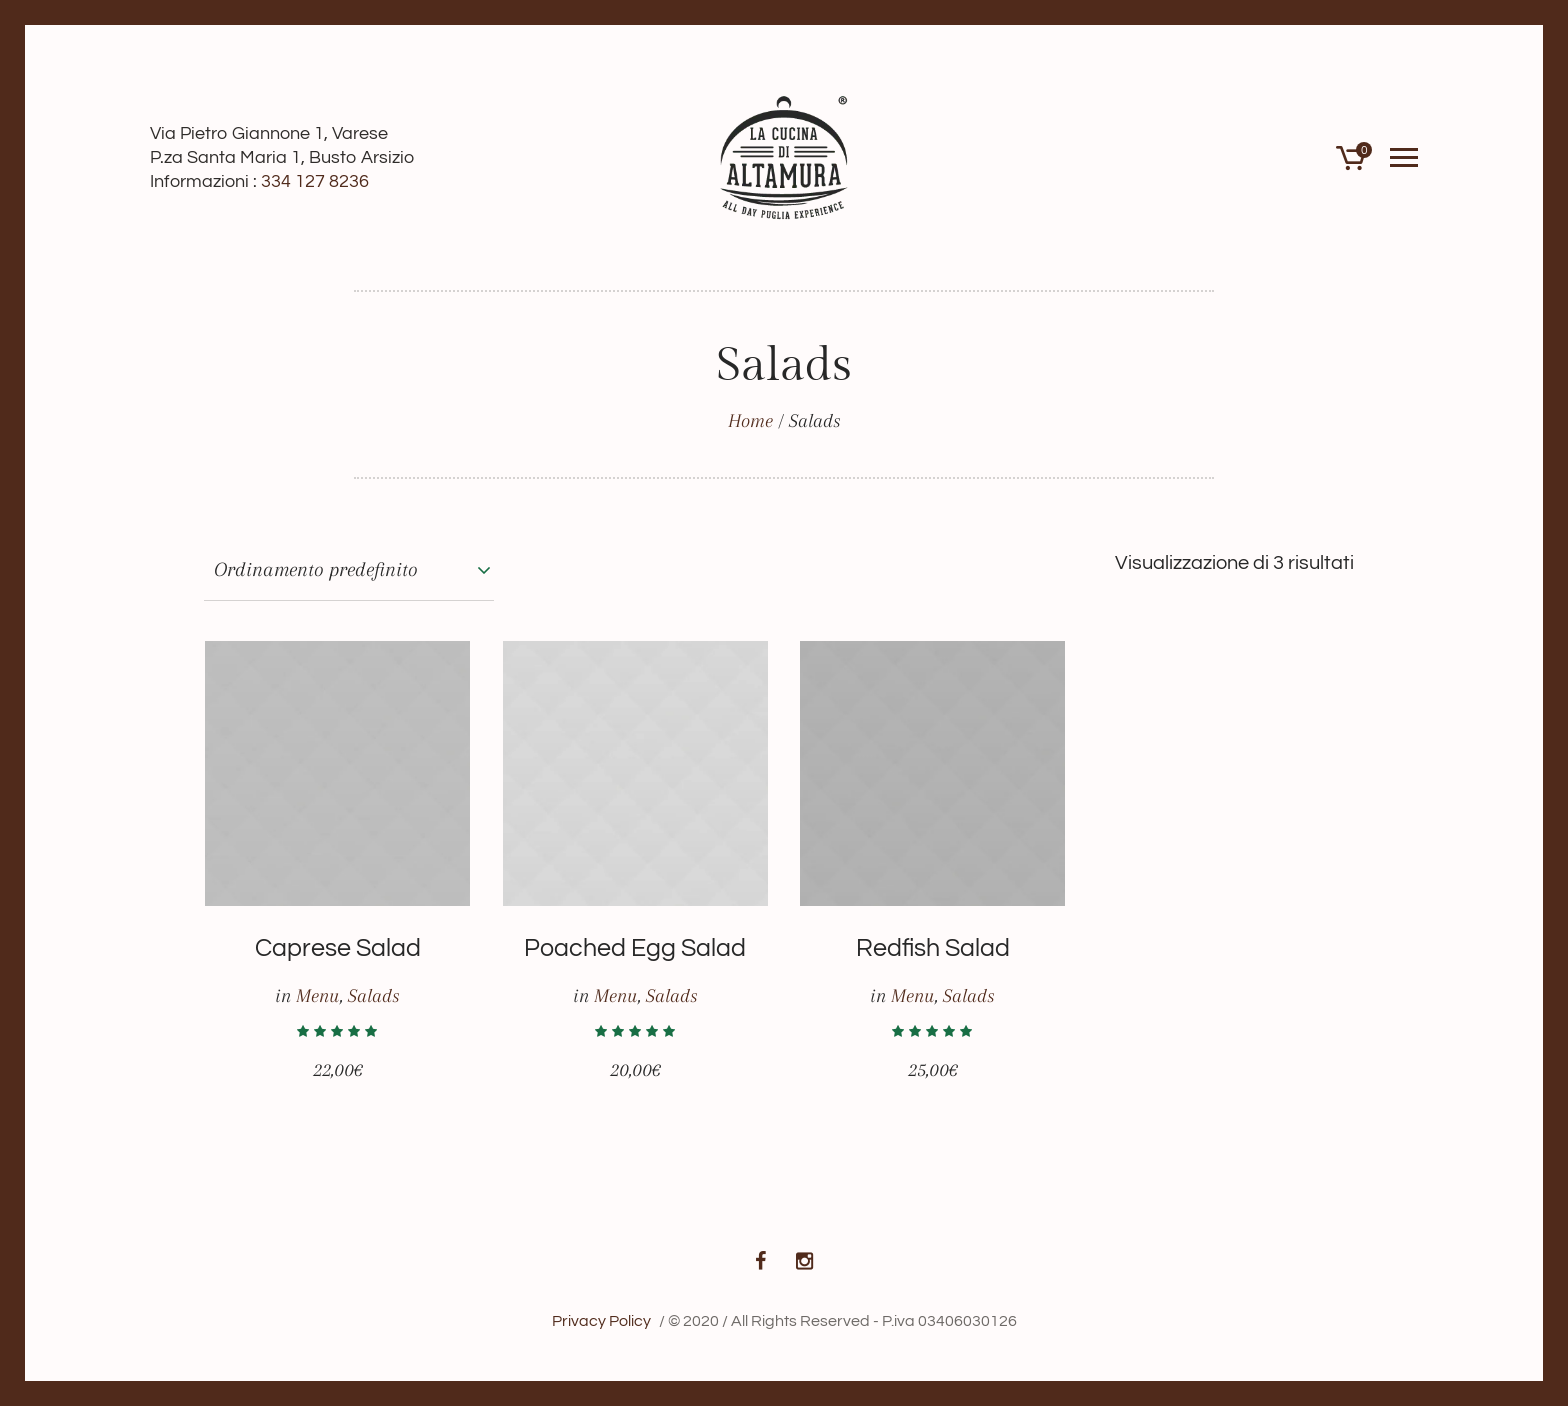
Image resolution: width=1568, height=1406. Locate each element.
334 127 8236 (315, 181)
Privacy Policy (601, 1321)
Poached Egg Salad (635, 948)
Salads (374, 996)
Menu (317, 996)
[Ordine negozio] (349, 570)
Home (750, 421)
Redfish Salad (933, 948)
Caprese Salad (338, 948)
